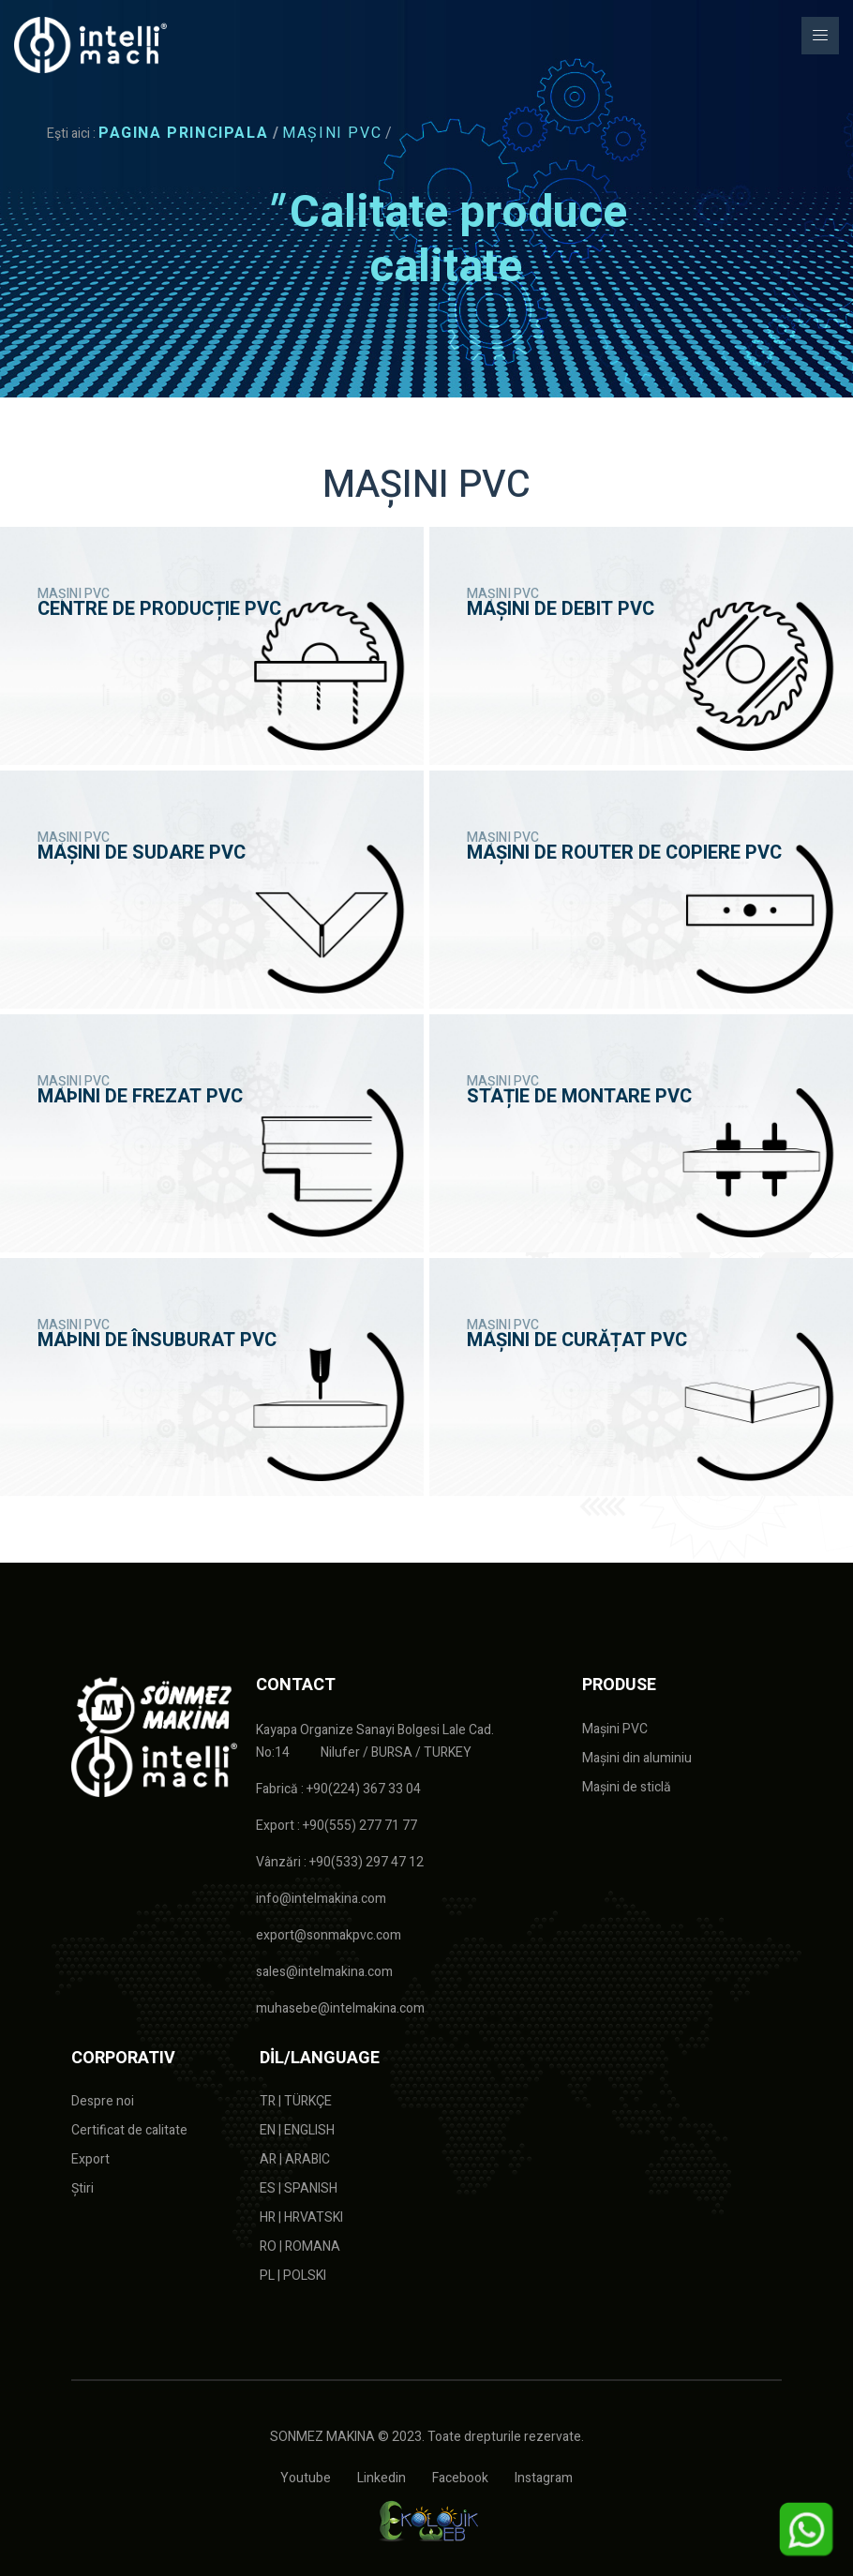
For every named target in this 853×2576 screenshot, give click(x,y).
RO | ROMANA (300, 2246)
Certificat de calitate (129, 2130)
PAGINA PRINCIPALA (183, 133)
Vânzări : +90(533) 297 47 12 (340, 1862)
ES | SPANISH (298, 2188)
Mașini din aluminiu (637, 1758)
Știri (82, 2188)
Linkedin (381, 2478)
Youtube (305, 2478)
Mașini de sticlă (626, 1787)
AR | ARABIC (295, 2159)
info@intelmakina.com (321, 1899)
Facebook (460, 2478)
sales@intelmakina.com (324, 1972)
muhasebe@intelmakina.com (340, 2008)
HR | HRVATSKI (301, 2217)
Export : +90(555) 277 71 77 (336, 1825)
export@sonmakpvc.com (328, 1935)
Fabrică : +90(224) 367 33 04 (338, 1789)
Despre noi (102, 2101)
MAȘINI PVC (332, 133)
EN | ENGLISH (297, 2130)
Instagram (544, 2478)
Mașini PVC (615, 1729)
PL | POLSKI (293, 2275)
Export (90, 2159)
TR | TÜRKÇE (296, 2101)
